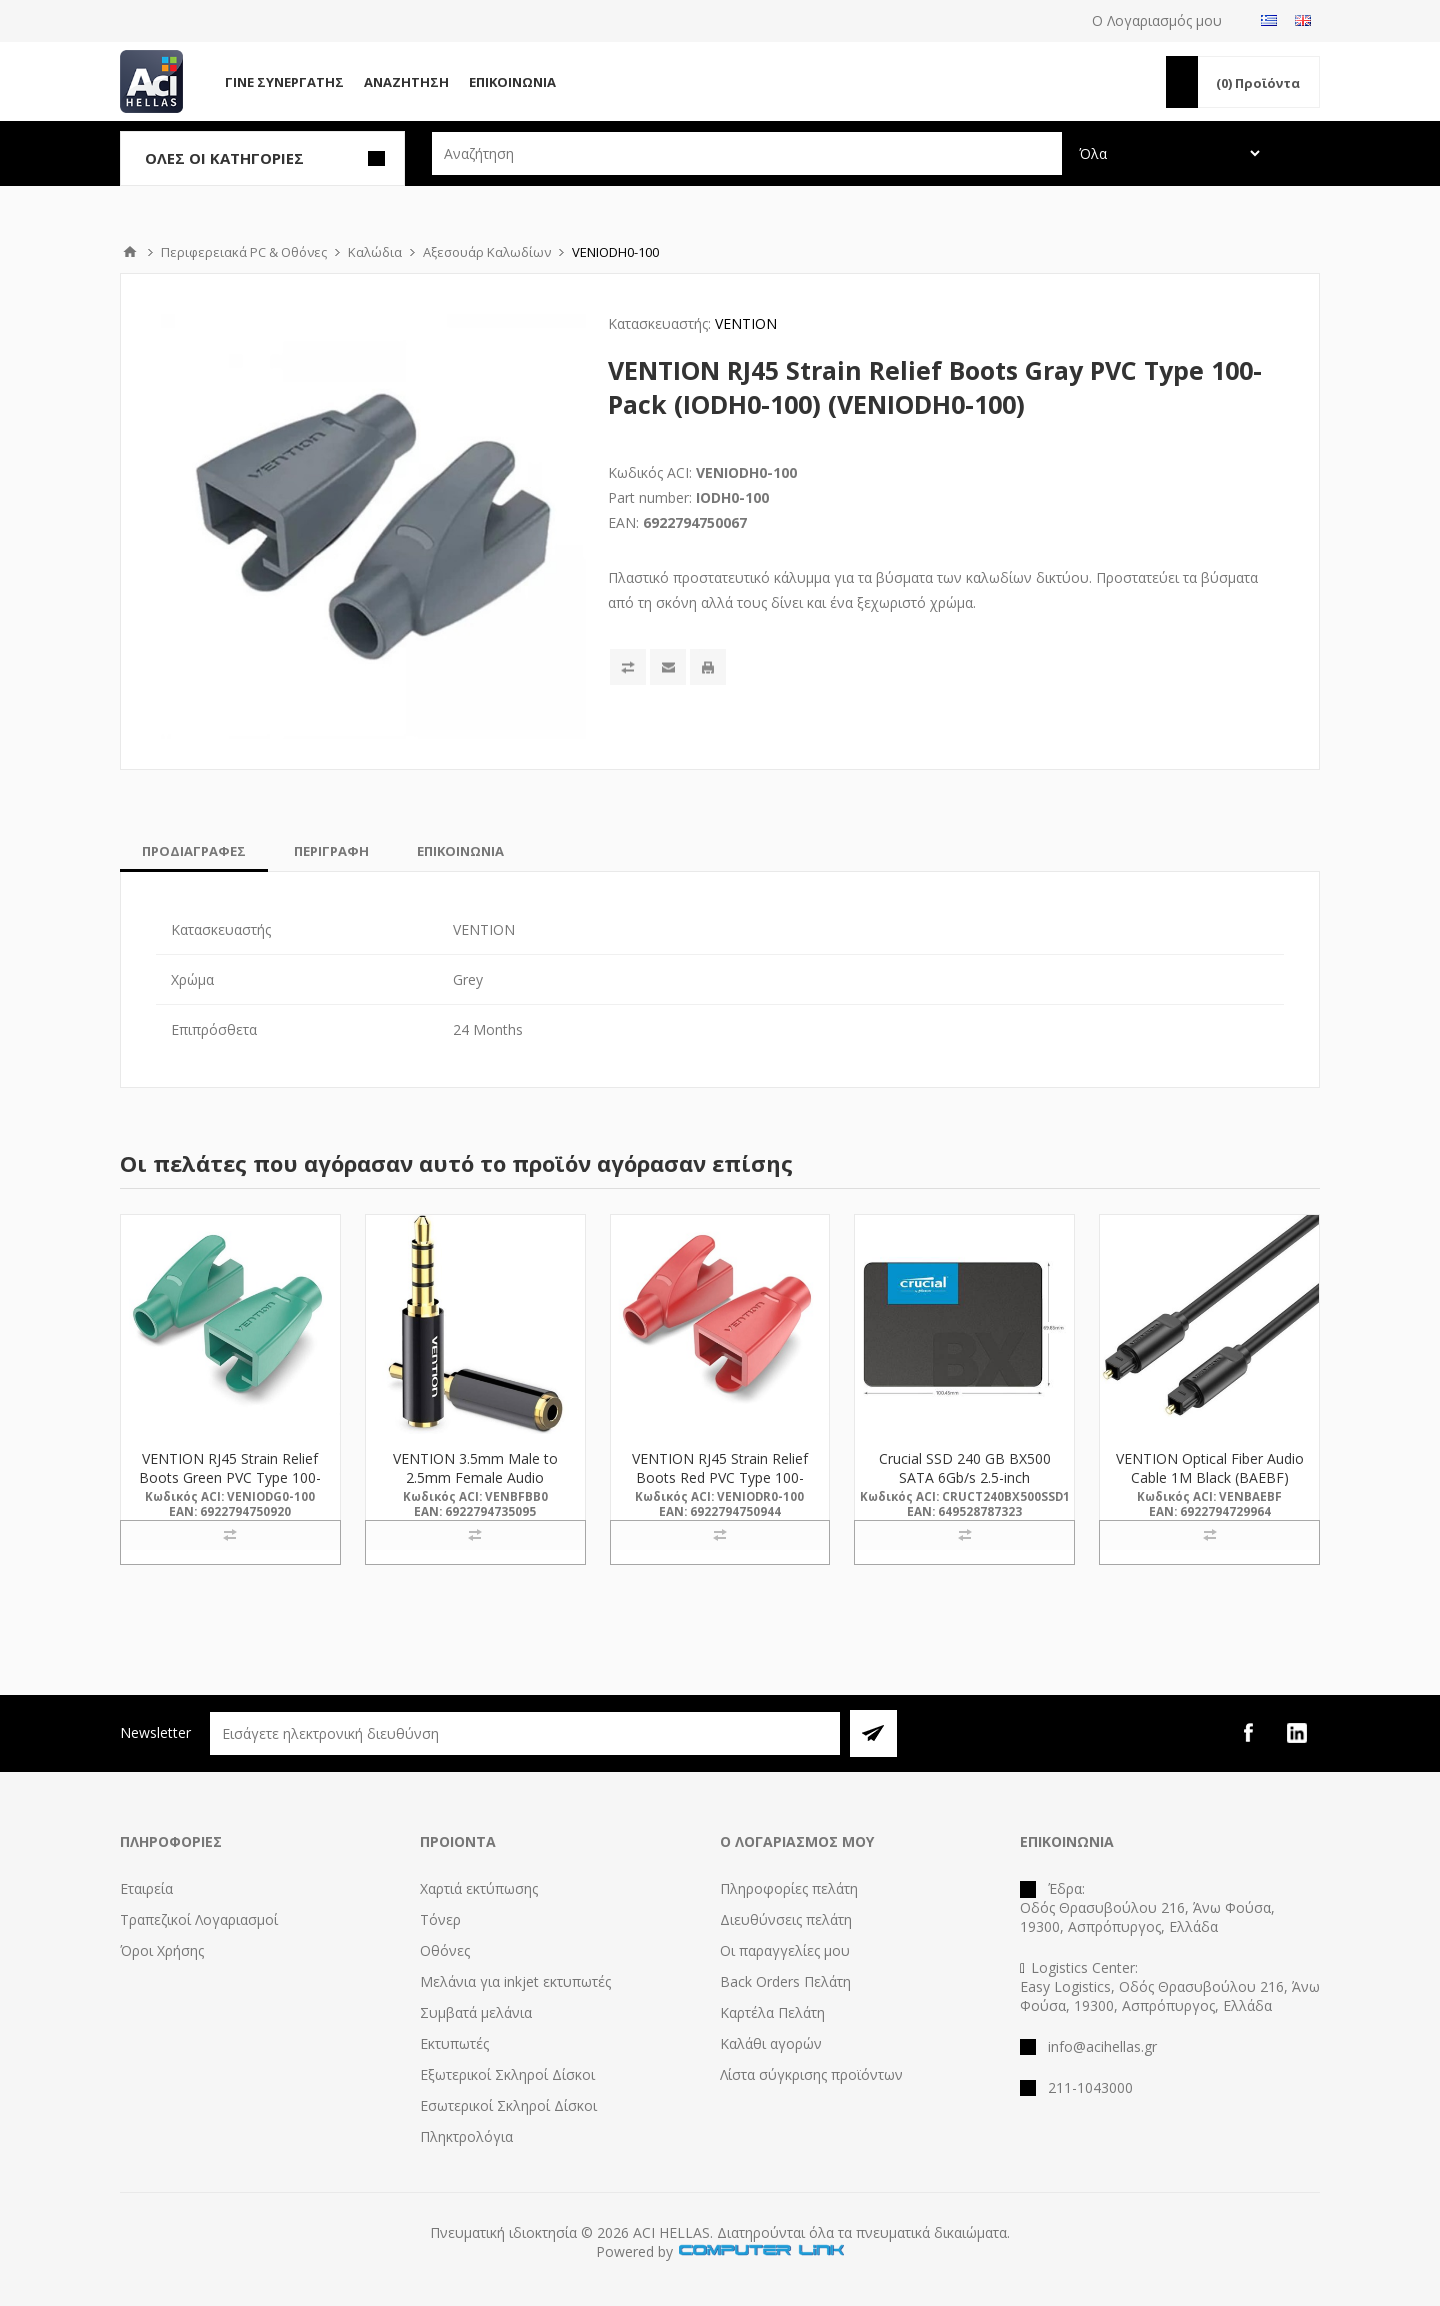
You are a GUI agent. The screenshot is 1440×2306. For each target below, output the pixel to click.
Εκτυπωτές (454, 2043)
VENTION (746, 323)
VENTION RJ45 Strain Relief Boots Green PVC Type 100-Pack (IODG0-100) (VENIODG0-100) (230, 1487)
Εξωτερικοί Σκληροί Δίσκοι (507, 2074)
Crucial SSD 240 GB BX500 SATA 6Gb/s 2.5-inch (965, 1468)
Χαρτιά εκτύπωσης (479, 1888)
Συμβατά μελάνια (476, 2012)
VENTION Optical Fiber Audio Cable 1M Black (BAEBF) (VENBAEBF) (1210, 1477)
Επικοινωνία (512, 82)
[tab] (194, 851)
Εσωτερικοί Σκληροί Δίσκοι (508, 2105)
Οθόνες (445, 1950)
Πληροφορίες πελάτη (789, 1888)
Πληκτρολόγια (466, 2136)
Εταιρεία (146, 1888)
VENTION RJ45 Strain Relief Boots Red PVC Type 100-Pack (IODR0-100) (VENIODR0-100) (720, 1487)
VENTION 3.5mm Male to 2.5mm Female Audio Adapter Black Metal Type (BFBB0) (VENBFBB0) (475, 1487)
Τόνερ (440, 1919)
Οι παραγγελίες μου (785, 1950)
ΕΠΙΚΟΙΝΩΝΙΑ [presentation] (460, 851)
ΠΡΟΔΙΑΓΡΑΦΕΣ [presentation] (194, 851)
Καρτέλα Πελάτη (772, 2012)
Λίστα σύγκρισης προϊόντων (811, 2074)
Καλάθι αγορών (771, 2043)
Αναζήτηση (406, 82)
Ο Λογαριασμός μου (1157, 20)
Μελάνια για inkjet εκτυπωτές (515, 1981)
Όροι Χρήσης (162, 1950)
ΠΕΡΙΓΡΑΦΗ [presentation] (331, 851)
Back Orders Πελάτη (785, 1981)
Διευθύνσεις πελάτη (786, 1919)
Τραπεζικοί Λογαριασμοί (199, 1919)
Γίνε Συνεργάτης (284, 82)
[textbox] (747, 153)
